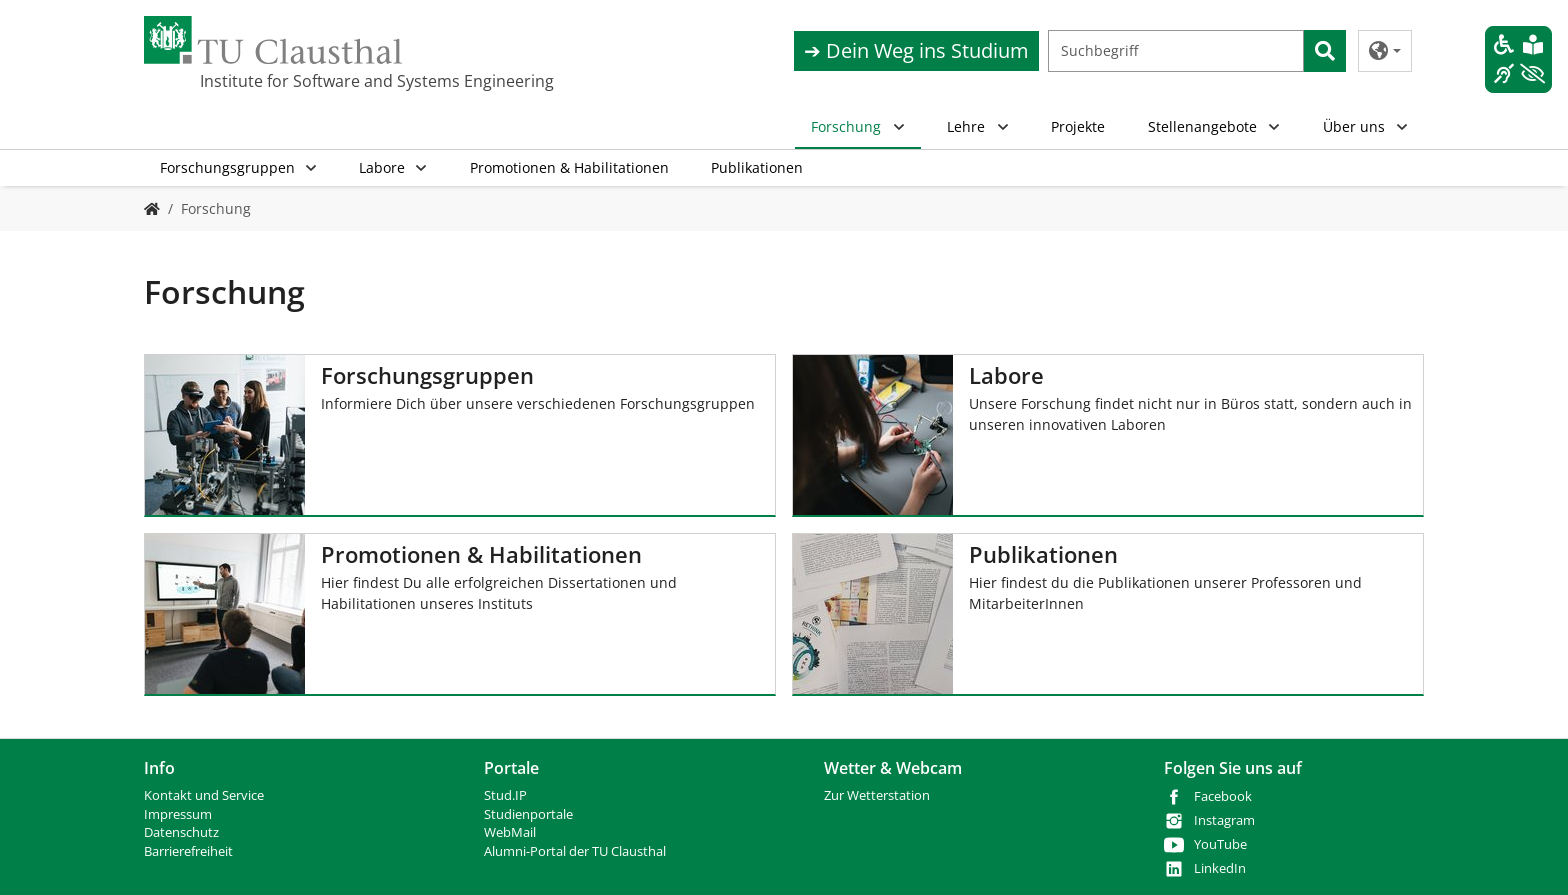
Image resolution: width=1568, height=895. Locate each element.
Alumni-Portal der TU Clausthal (575, 851)
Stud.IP (505, 795)
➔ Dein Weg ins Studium (916, 50)
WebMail (510, 832)
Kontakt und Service (204, 795)
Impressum (178, 814)
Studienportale (528, 814)
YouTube (1220, 844)
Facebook (1223, 796)
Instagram (1224, 820)
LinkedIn (1220, 868)
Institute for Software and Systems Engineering (300, 81)
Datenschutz (181, 832)
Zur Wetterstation (877, 795)
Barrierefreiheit (188, 851)
